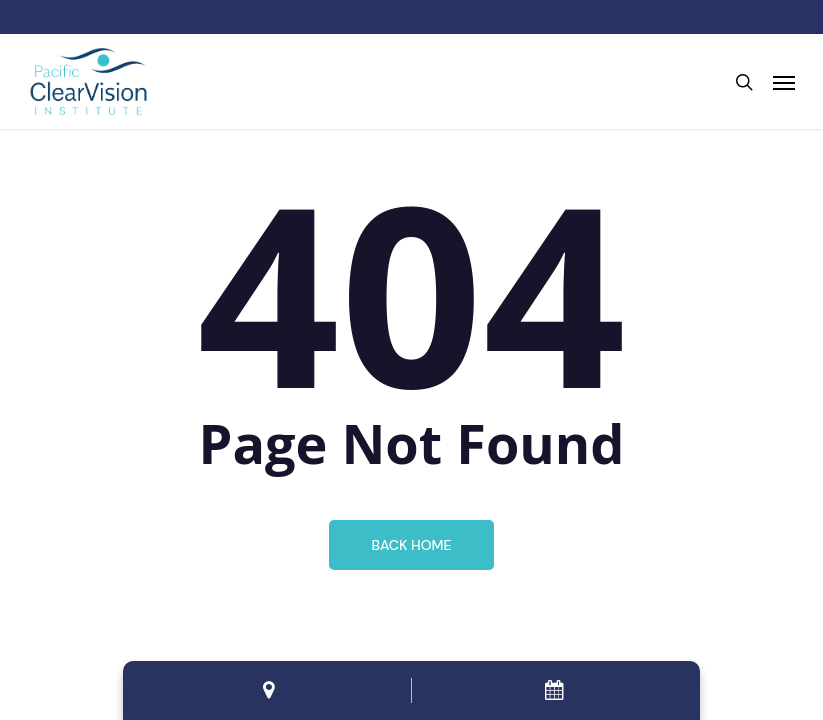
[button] (784, 82)
